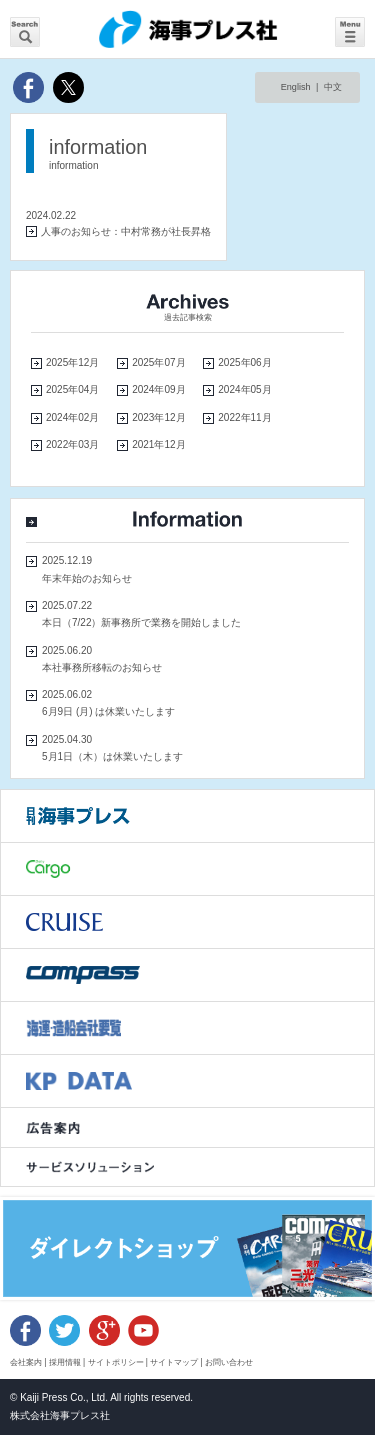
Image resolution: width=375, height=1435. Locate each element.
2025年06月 (244, 362)
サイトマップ (174, 1362)
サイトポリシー (116, 1362)
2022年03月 (72, 444)
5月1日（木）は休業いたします (112, 756)
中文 (333, 87)
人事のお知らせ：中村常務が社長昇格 (126, 231)
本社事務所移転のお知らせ (102, 667)
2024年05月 (244, 389)
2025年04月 (72, 389)
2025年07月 (158, 362)
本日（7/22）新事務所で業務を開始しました (141, 622)
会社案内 (26, 1362)
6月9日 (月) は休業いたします (108, 711)
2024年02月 (72, 417)
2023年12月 (158, 417)
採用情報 (65, 1362)
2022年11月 (244, 417)
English (296, 87)
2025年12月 (72, 362)
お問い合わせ (229, 1362)
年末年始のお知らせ (87, 578)
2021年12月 (158, 444)
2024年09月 (158, 389)
